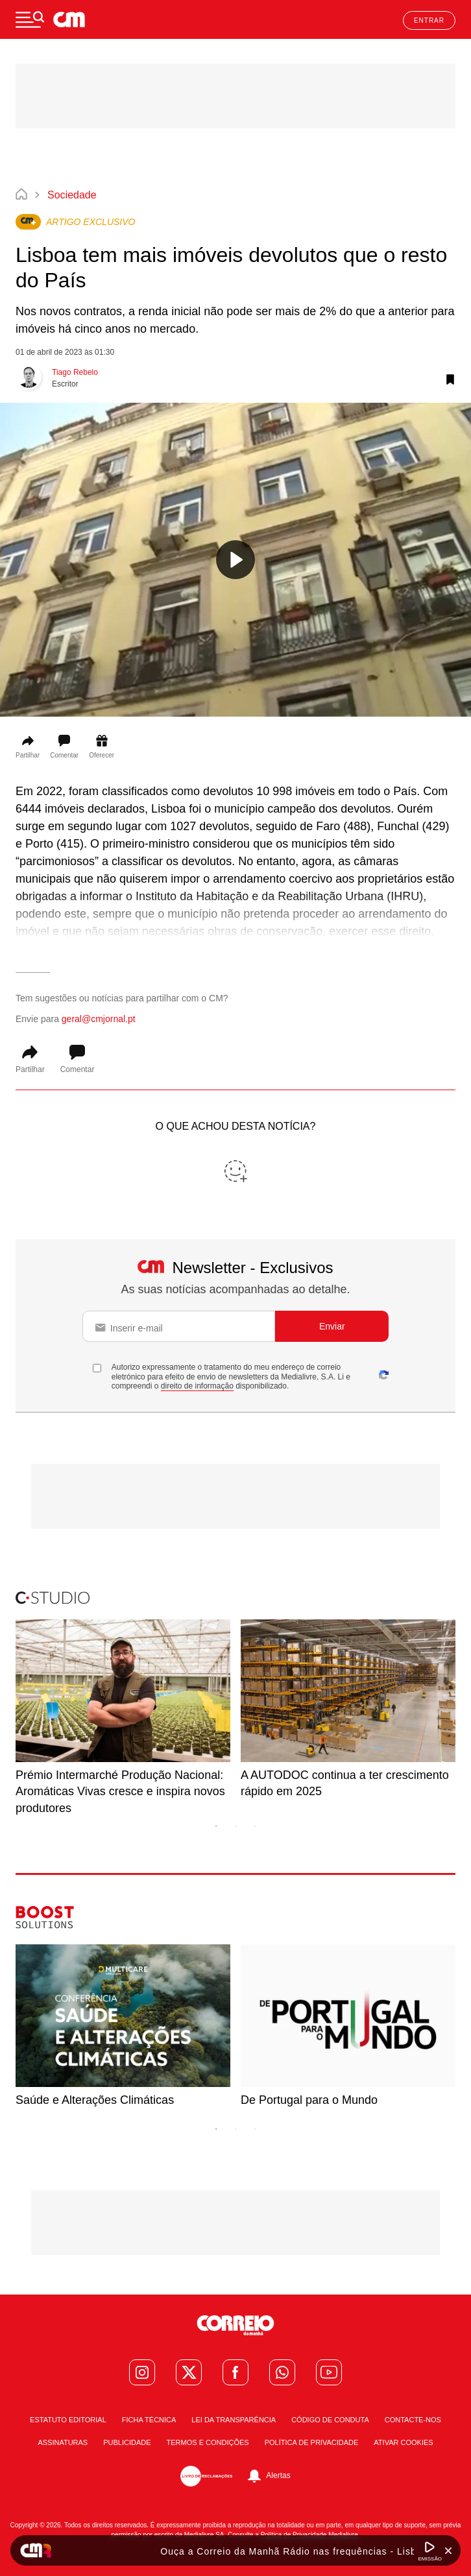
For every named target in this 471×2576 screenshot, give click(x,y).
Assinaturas (63, 2442)
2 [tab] (235, 1826)
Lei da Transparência (233, 2420)
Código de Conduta (330, 2420)
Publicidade (127, 2442)
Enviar (332, 1326)
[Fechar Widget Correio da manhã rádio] (448, 2550)
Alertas (278, 2475)
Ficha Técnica (149, 2420)
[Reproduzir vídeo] (235, 559)
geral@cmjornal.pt (99, 1019)
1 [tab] (216, 1826)
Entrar (429, 20)
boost (27, 1911)
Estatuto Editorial (68, 2420)
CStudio (32, 1597)
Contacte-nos (413, 2420)
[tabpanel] (122, 1718)
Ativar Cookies (403, 2442)
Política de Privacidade (312, 2442)
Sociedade (72, 194)
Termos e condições (208, 2442)
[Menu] (30, 19)
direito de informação (197, 1385)
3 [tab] (254, 1826)
